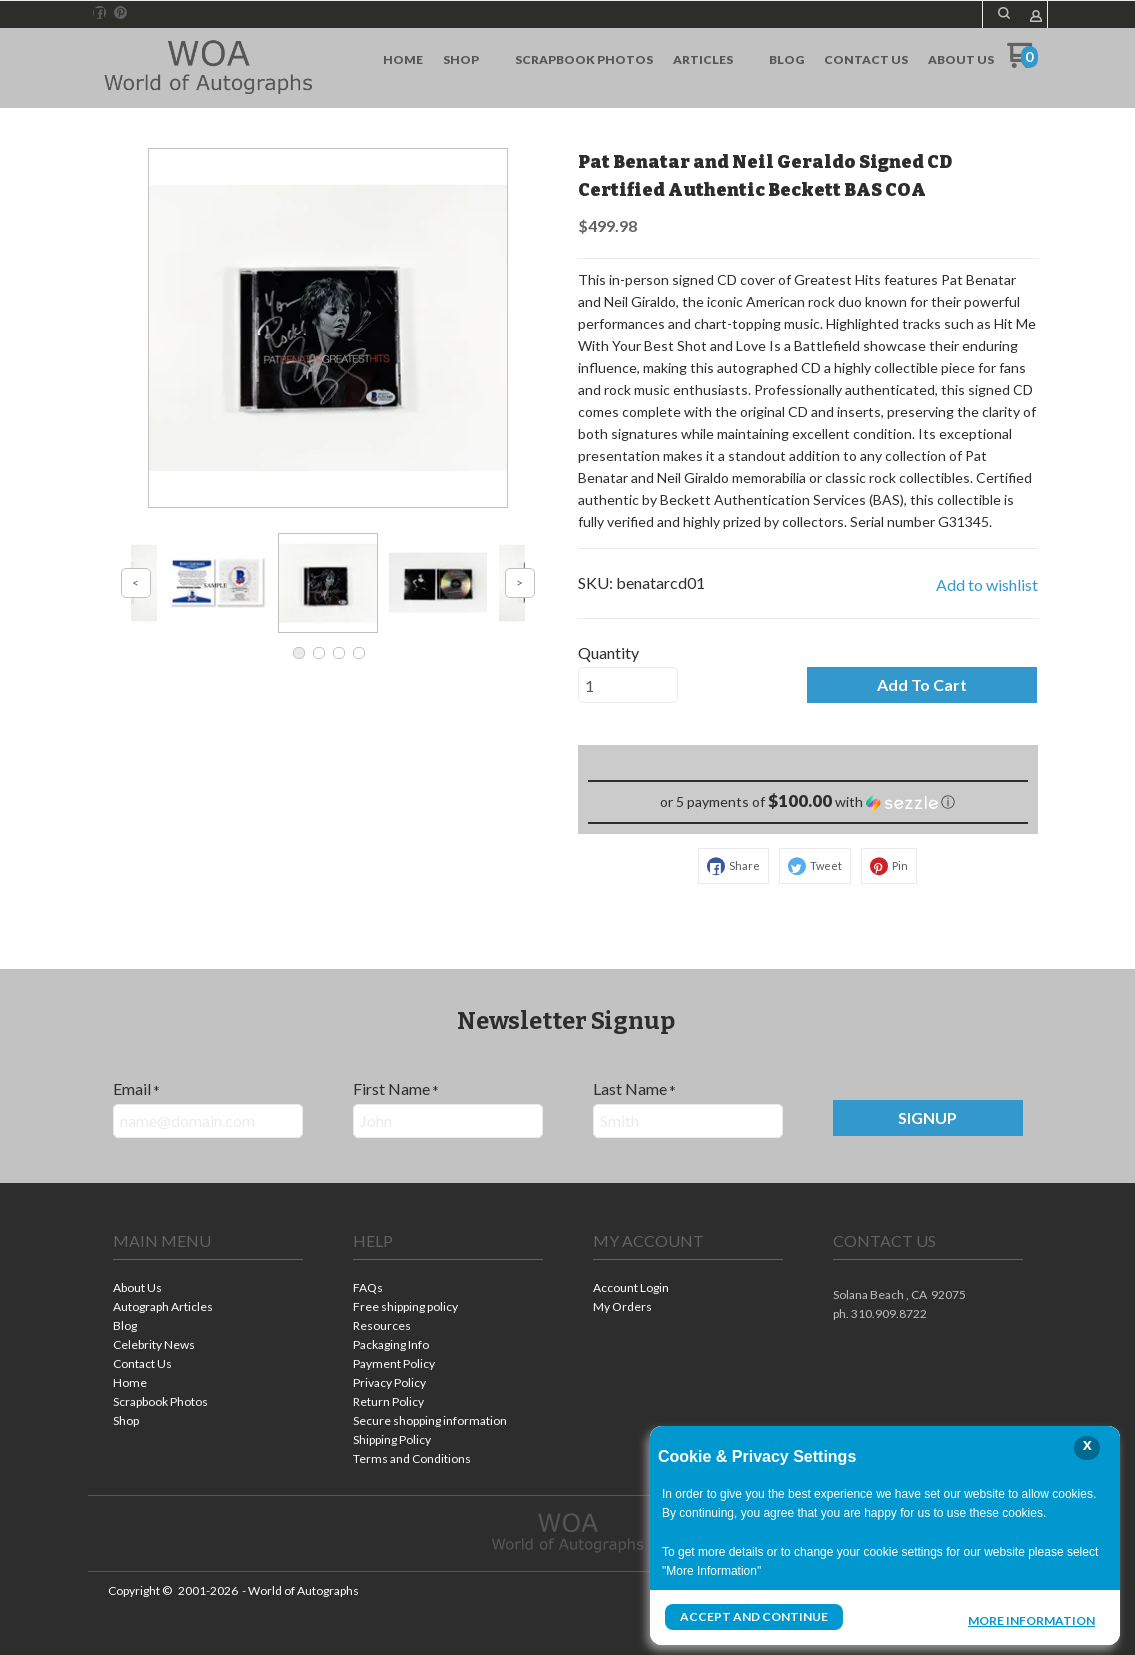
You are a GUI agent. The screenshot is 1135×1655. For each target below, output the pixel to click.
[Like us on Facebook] (99, 13)
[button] (1004, 13)
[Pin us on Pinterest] (121, 13)
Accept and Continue (754, 1616)
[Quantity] (628, 685)
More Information (1031, 1619)
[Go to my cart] (1022, 62)
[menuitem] (403, 60)
